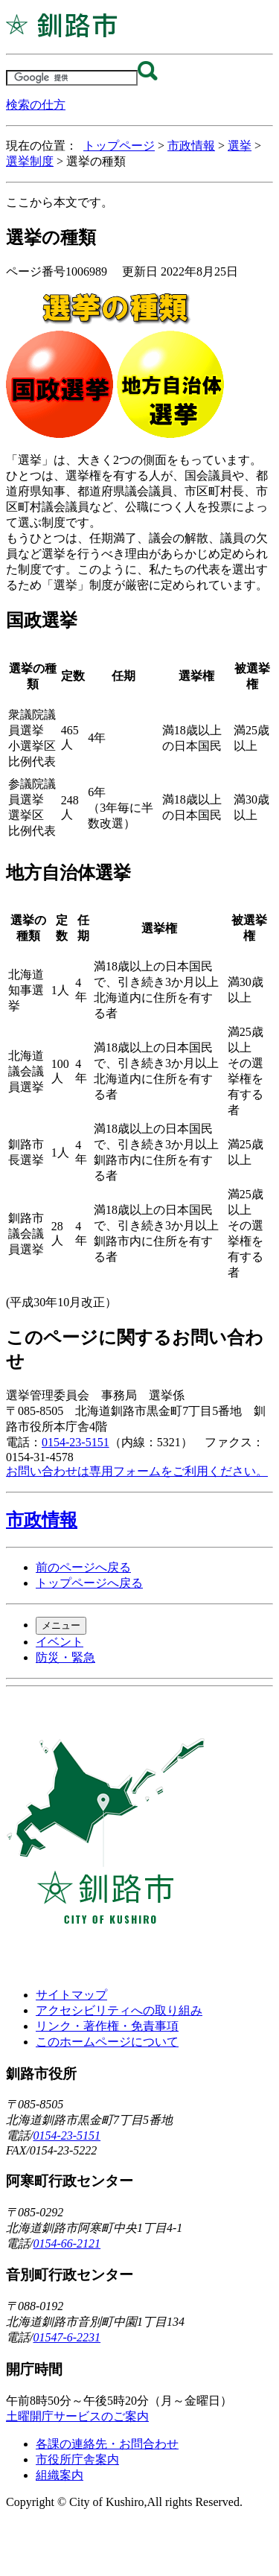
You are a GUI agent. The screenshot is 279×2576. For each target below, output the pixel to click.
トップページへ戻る (89, 1583)
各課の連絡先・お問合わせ (107, 2443)
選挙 (239, 145)
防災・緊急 (65, 1657)
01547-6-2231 (66, 2337)
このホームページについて (107, 2041)
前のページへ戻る (83, 1567)
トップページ (119, 145)
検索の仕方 (35, 104)
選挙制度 (30, 161)
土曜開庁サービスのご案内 (77, 2416)
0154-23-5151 (75, 1442)
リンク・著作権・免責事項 (107, 2026)
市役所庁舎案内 (77, 2459)
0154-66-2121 (66, 2243)
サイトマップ (71, 1994)
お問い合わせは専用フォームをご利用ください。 (137, 1471)
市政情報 (191, 145)
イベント (59, 1641)
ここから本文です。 (59, 202)
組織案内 (59, 2475)
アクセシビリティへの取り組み (119, 2010)
